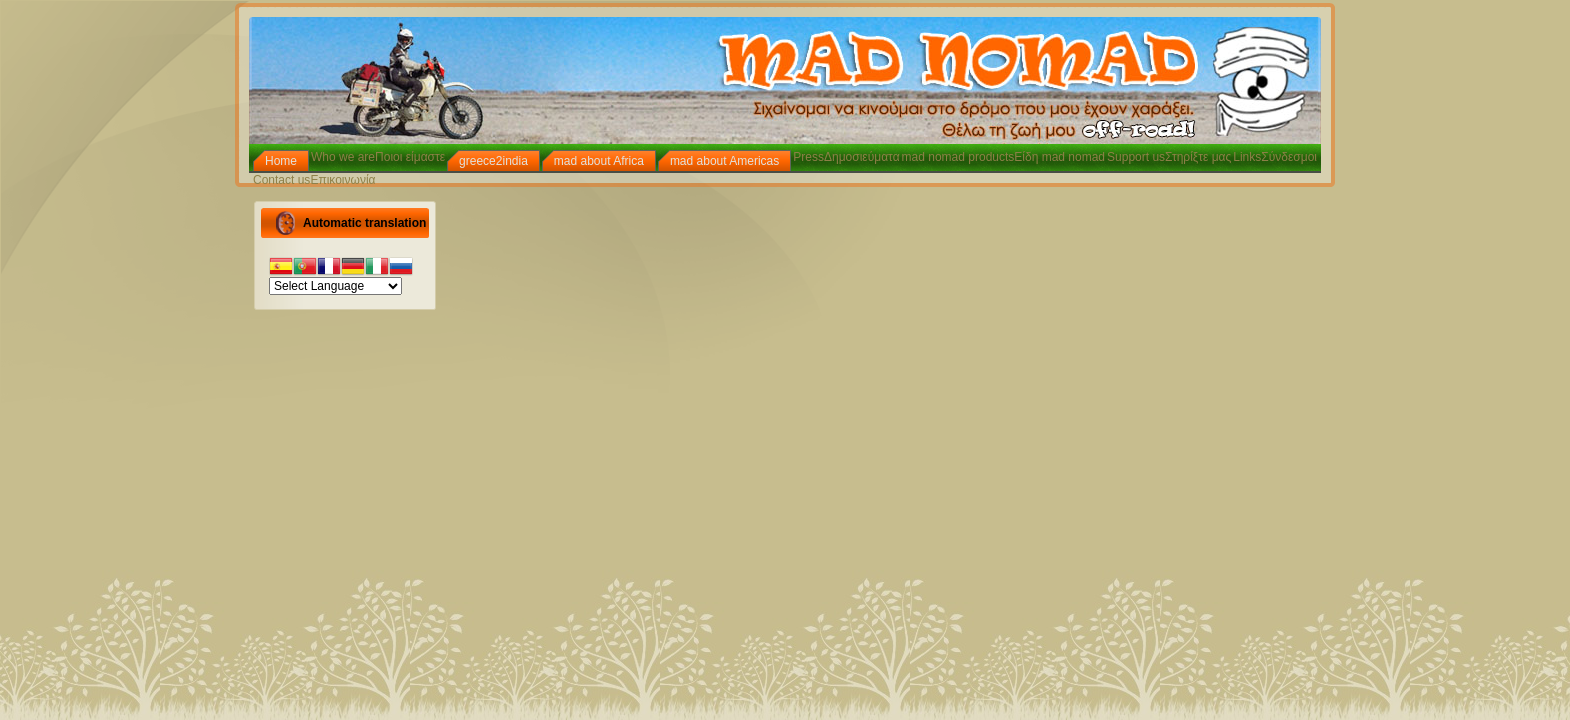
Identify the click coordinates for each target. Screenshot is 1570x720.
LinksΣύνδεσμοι (1275, 157)
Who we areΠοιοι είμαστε (378, 157)
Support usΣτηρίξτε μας (1169, 157)
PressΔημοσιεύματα (846, 157)
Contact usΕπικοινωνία (314, 180)
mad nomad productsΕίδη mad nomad (1003, 157)
